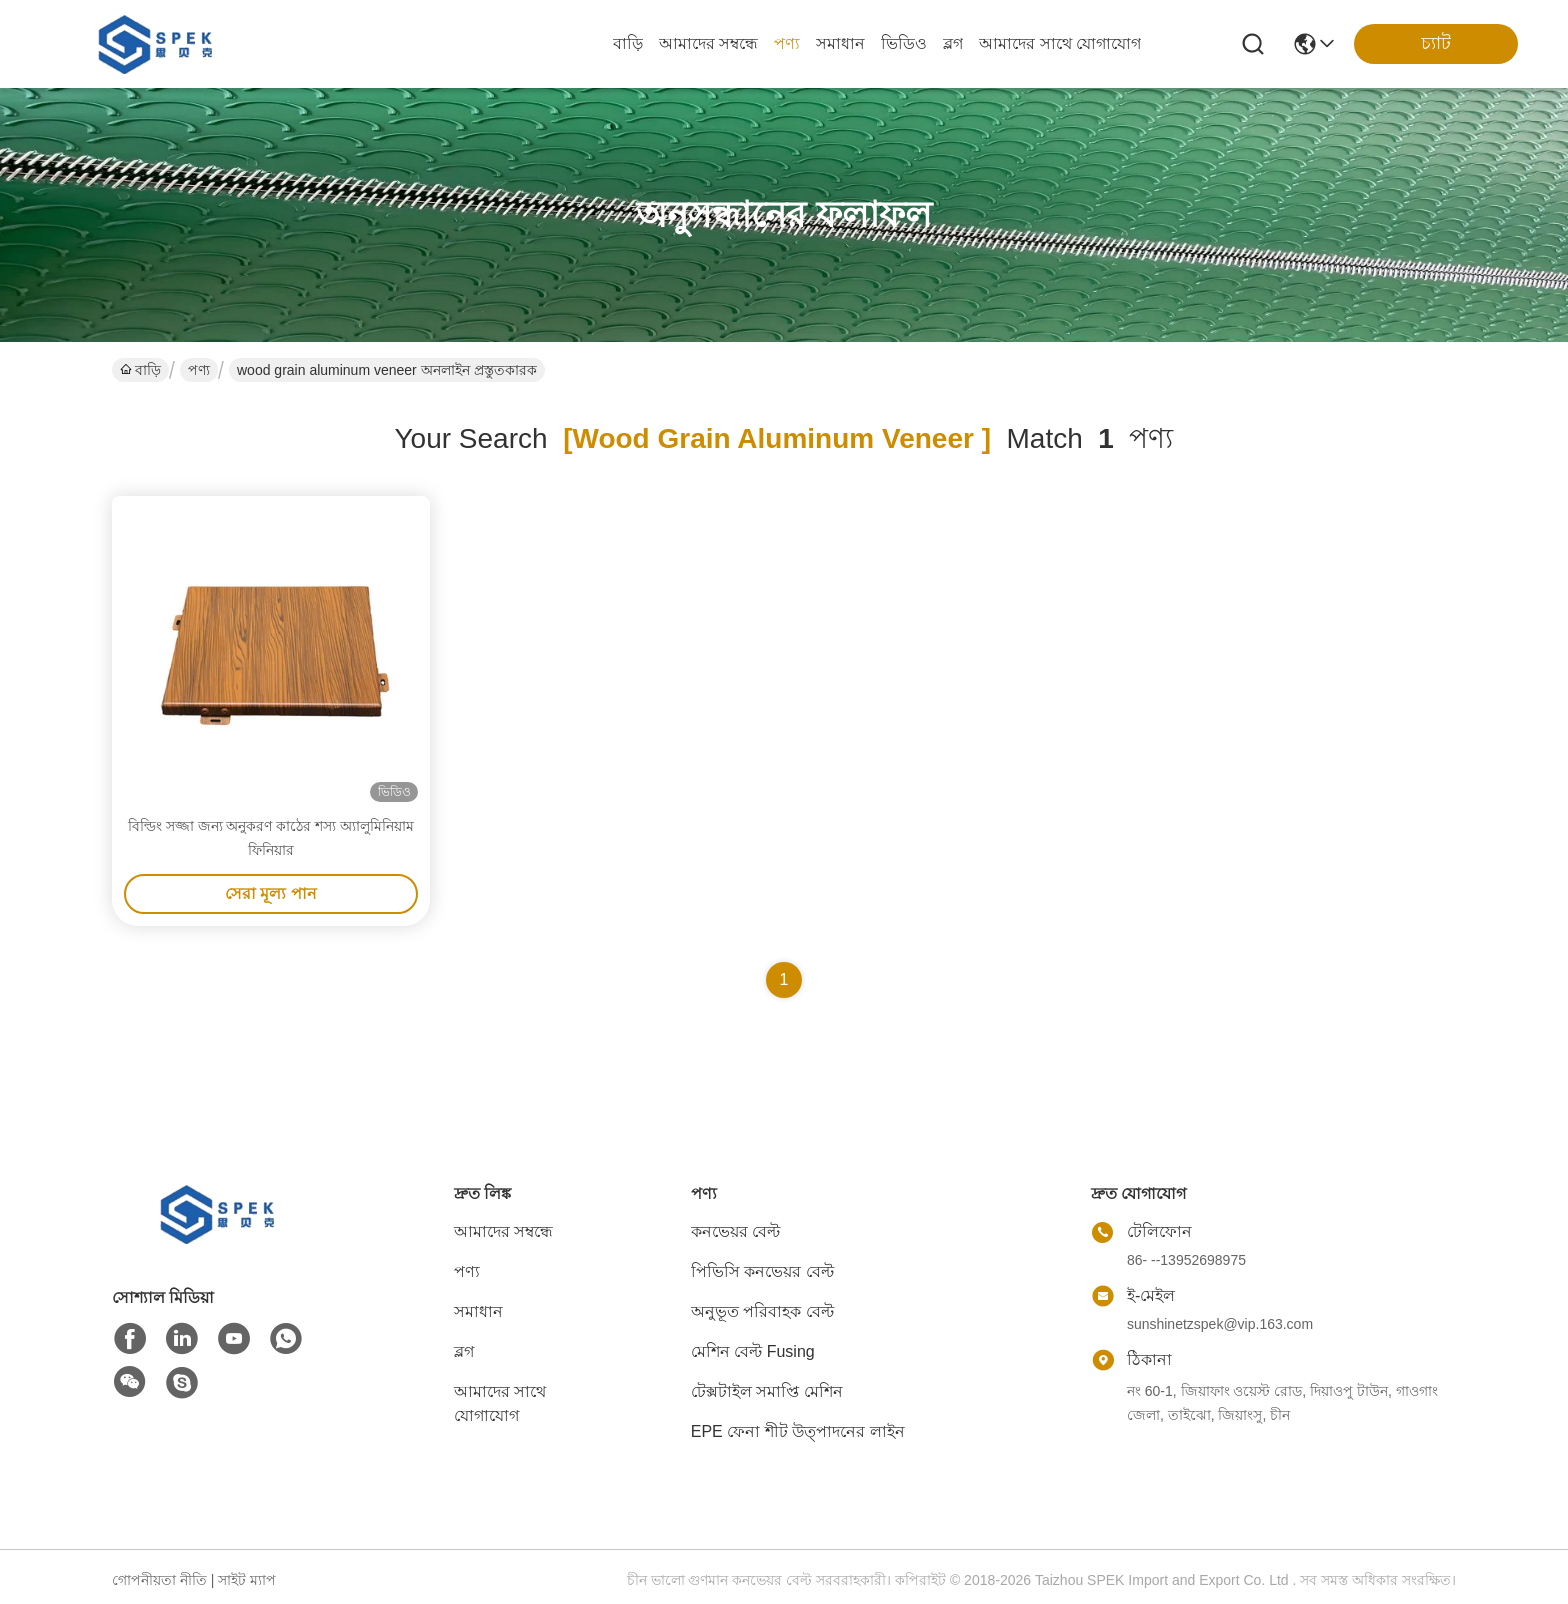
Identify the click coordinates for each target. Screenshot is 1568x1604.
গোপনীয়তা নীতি (159, 1580)
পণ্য (787, 43)
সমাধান (840, 43)
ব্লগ (953, 43)
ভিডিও (904, 43)
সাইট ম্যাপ (247, 1580)
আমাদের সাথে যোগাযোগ (1060, 43)
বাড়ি (628, 43)
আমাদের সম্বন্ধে (708, 43)
